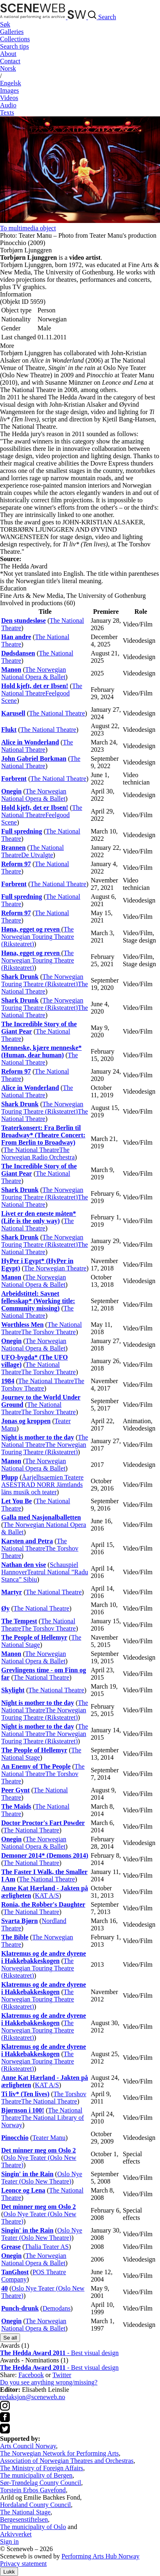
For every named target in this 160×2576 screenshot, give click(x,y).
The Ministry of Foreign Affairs (41, 2468)
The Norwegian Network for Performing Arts (59, 2453)
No (8, 68)
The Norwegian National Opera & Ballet (33, 673)
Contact (10, 61)
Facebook (31, 2374)
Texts (7, 112)
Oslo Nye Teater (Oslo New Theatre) (41, 2177)
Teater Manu (48, 2137)
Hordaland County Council (35, 2504)
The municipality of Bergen (36, 2475)
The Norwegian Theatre (55, 1268)
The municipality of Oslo (33, 2526)
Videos (9, 97)
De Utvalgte (37, 854)
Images (9, 90)
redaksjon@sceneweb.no (32, 2396)
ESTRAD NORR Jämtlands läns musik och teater (42, 1488)
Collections (15, 39)
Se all (10, 2338)
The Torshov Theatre (48, 1331)
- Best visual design (59, 2352)
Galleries (12, 31)
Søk (5, 24)
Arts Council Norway (28, 2445)
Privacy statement (23, 2563)
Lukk (9, 2572)
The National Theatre (41, 689)
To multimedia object (28, 228)
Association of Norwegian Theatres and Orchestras (66, 2460)
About (8, 53)
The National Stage (25, 2512)
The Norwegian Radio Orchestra (38, 1153)
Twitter (61, 2374)
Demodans (56, 2308)
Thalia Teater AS (47, 2246)
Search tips (14, 46)
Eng (10, 83)
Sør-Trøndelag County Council (40, 2482)
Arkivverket (16, 2534)
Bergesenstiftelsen (24, 2519)
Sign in (9, 2541)
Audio (8, 105)
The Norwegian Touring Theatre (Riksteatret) (37, 936)
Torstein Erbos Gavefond (33, 2490)
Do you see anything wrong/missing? (48, 2382)
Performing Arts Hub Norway (100, 2556)
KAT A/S (47, 1895)
